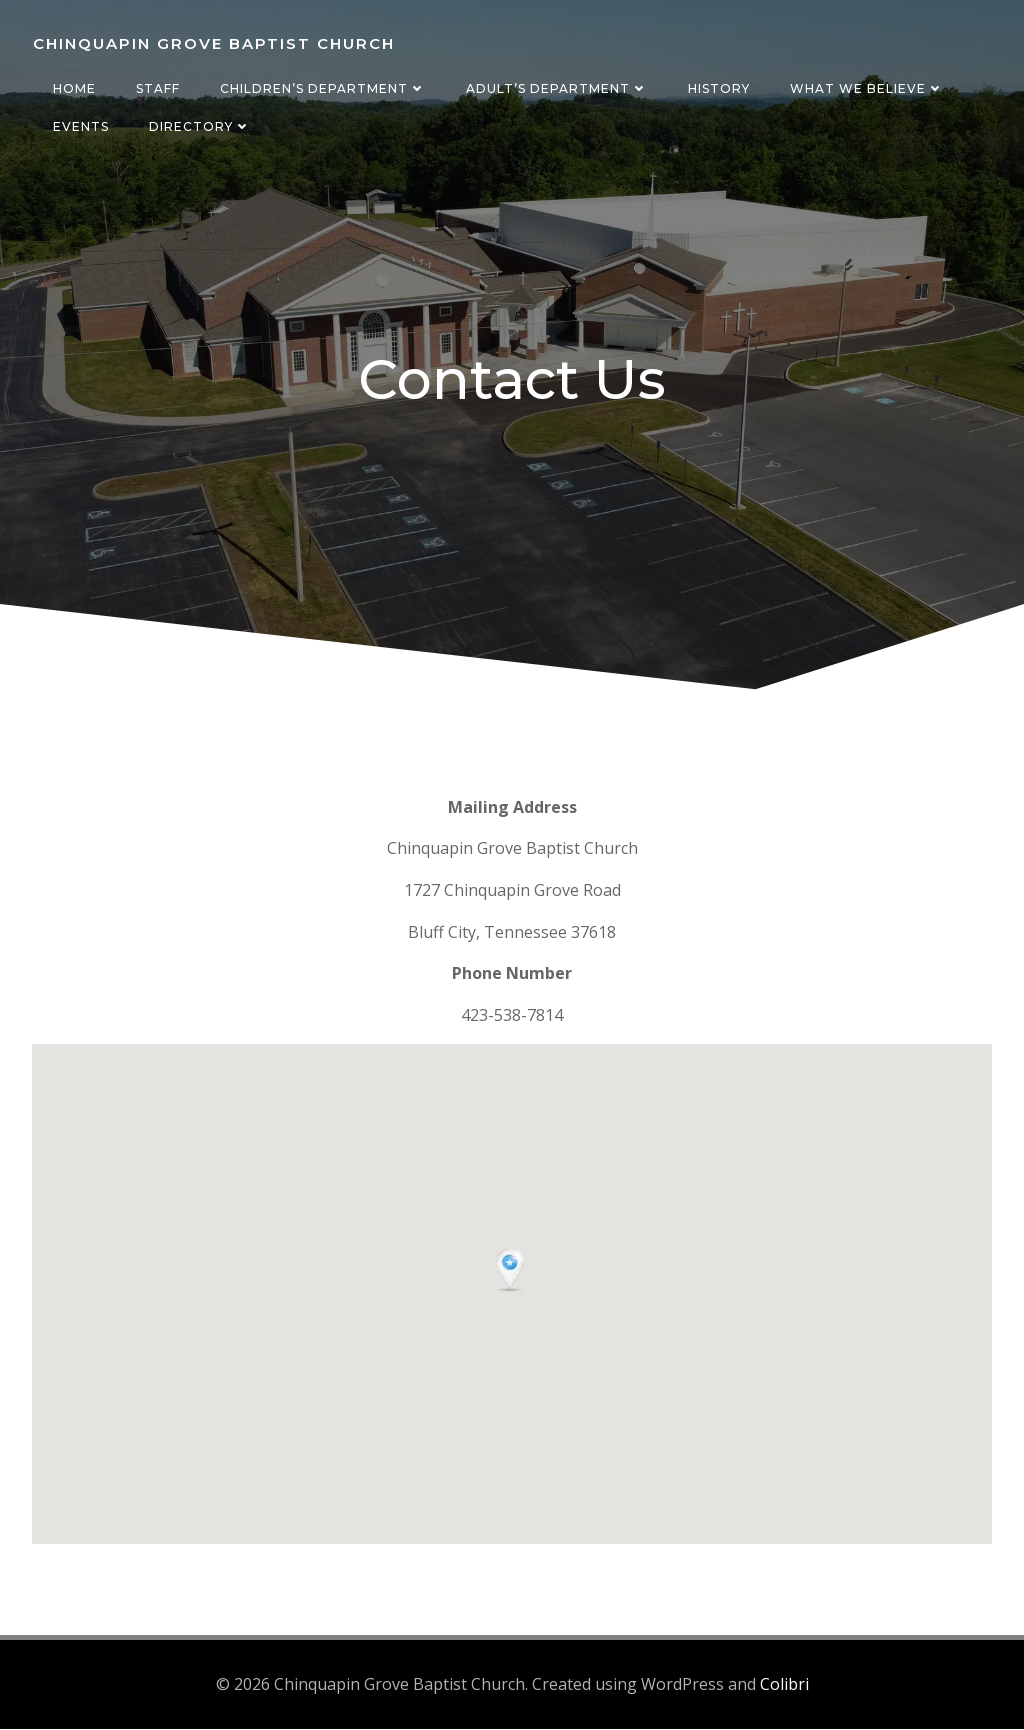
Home (73, 88)
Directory (199, 126)
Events (80, 126)
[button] (512, 1274)
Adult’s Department (556, 88)
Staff (157, 88)
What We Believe (866, 88)
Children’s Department (322, 88)
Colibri (784, 1686)
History (718, 88)
